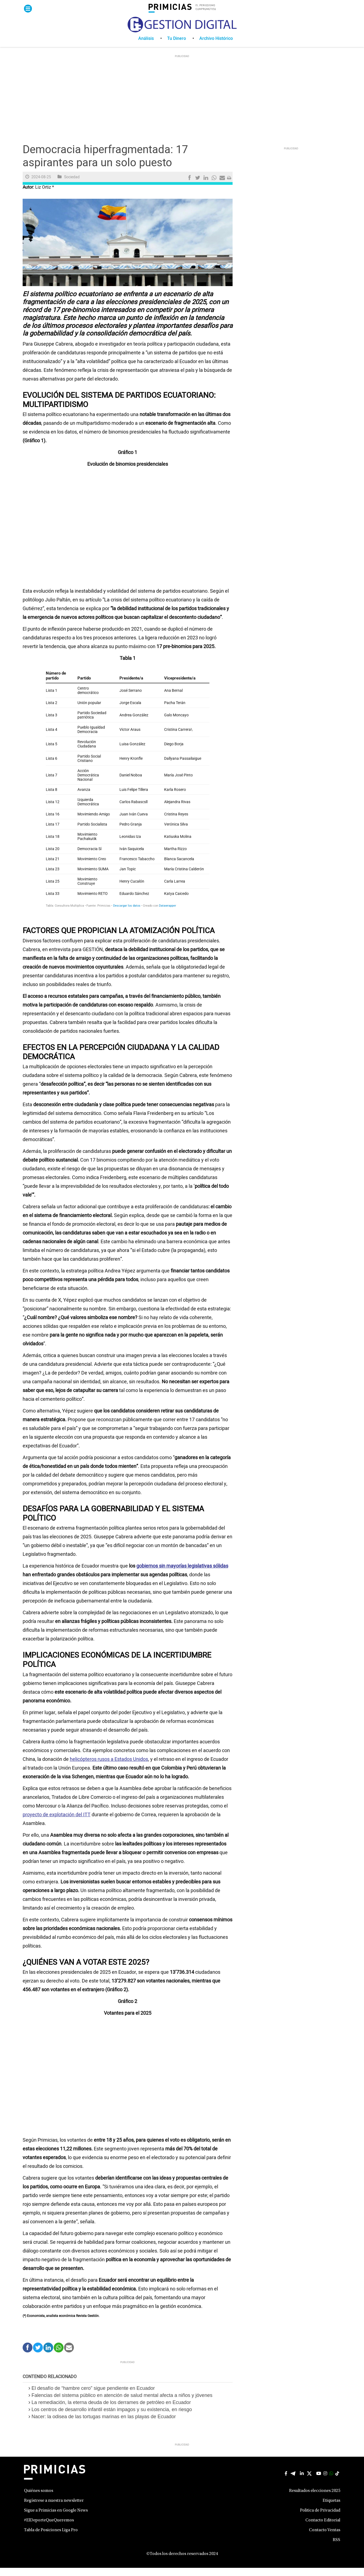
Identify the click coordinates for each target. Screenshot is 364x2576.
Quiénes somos (38, 2499)
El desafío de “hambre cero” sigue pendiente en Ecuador (94, 2396)
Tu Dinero (176, 46)
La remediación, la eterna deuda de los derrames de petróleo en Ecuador (111, 2410)
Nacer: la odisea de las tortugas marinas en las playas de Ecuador (104, 2424)
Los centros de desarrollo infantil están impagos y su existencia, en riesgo (112, 2417)
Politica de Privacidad (320, 2518)
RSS (336, 2548)
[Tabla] (127, 799)
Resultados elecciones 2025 (314, 2499)
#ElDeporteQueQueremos (49, 2528)
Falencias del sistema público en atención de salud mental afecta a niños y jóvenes (123, 2403)
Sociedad (72, 185)
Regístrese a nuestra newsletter (54, 2509)
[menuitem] (152, 47)
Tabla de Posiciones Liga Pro (51, 2538)
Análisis (146, 46)
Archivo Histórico (216, 46)
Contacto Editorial (322, 2528)
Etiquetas (331, 2509)
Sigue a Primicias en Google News (56, 2518)
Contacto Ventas (324, 2538)
